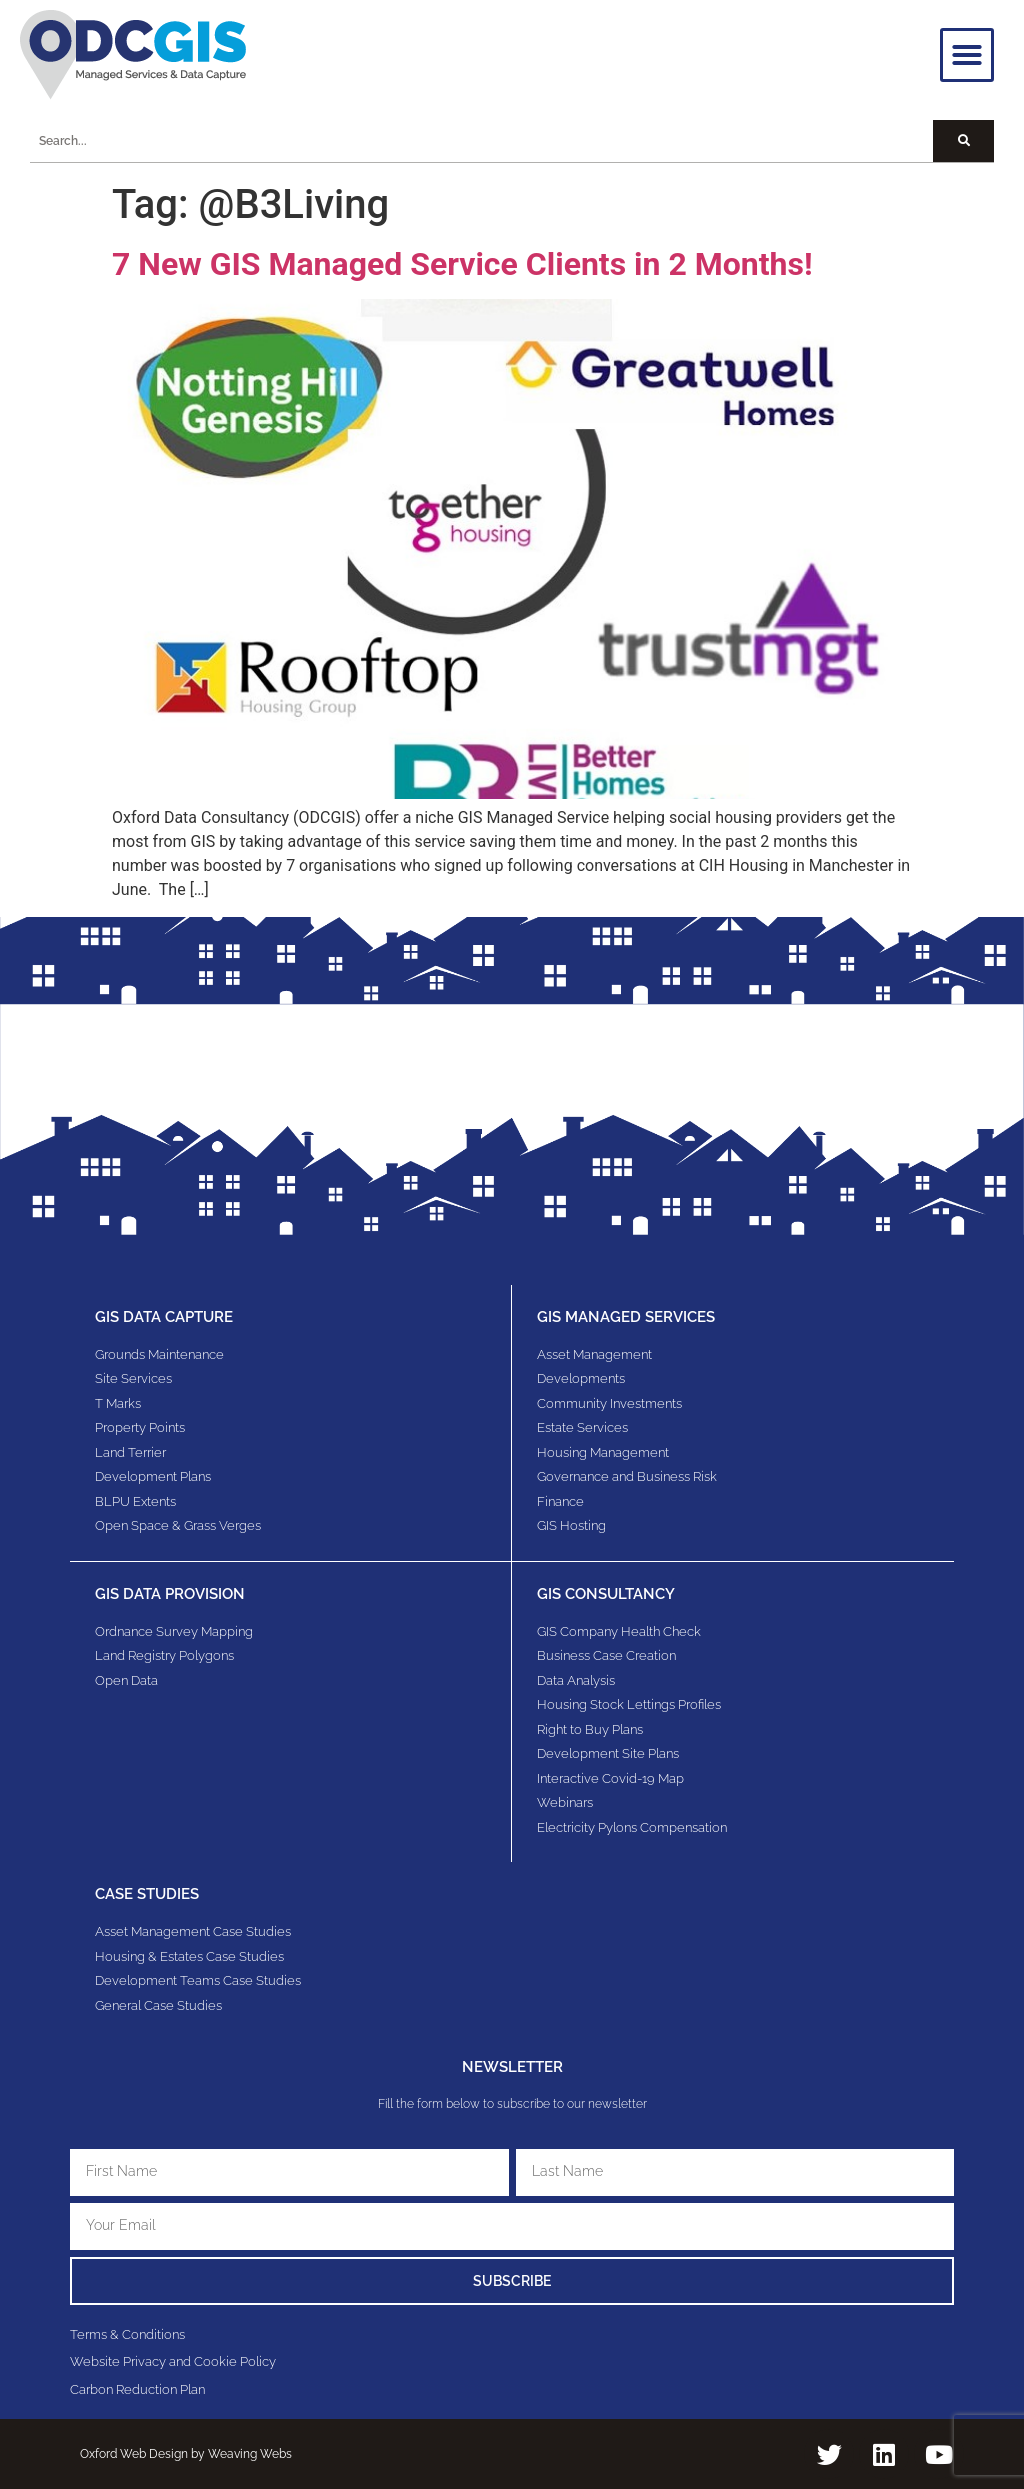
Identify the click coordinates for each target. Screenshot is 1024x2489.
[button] (967, 55)
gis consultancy (606, 1594)
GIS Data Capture (164, 1317)
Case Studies (147, 1894)
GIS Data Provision (170, 1594)
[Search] (963, 141)
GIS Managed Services (626, 1317)
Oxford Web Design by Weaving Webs (186, 2454)
